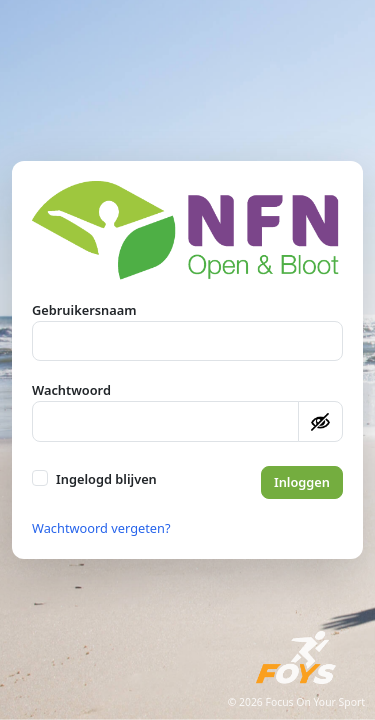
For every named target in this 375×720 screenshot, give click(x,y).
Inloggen (302, 482)
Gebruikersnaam (84, 310)
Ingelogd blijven (106, 479)
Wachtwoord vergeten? (101, 528)
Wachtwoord (71, 390)
